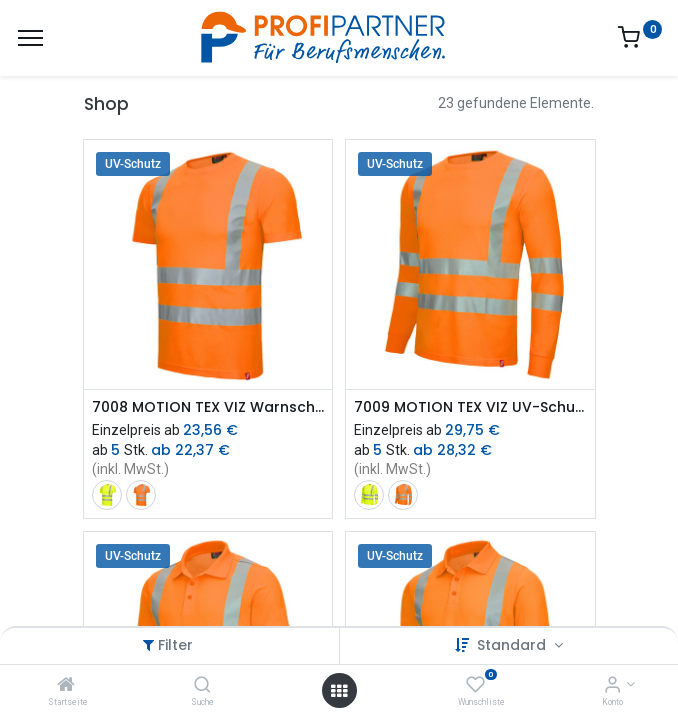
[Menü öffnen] (339, 691)
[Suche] (202, 686)
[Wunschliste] (475, 686)
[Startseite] (66, 686)
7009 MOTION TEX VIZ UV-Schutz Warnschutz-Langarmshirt (470, 407)
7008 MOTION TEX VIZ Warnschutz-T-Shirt (208, 407)
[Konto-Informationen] (612, 686)
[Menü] (30, 38)
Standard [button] (513, 645)
